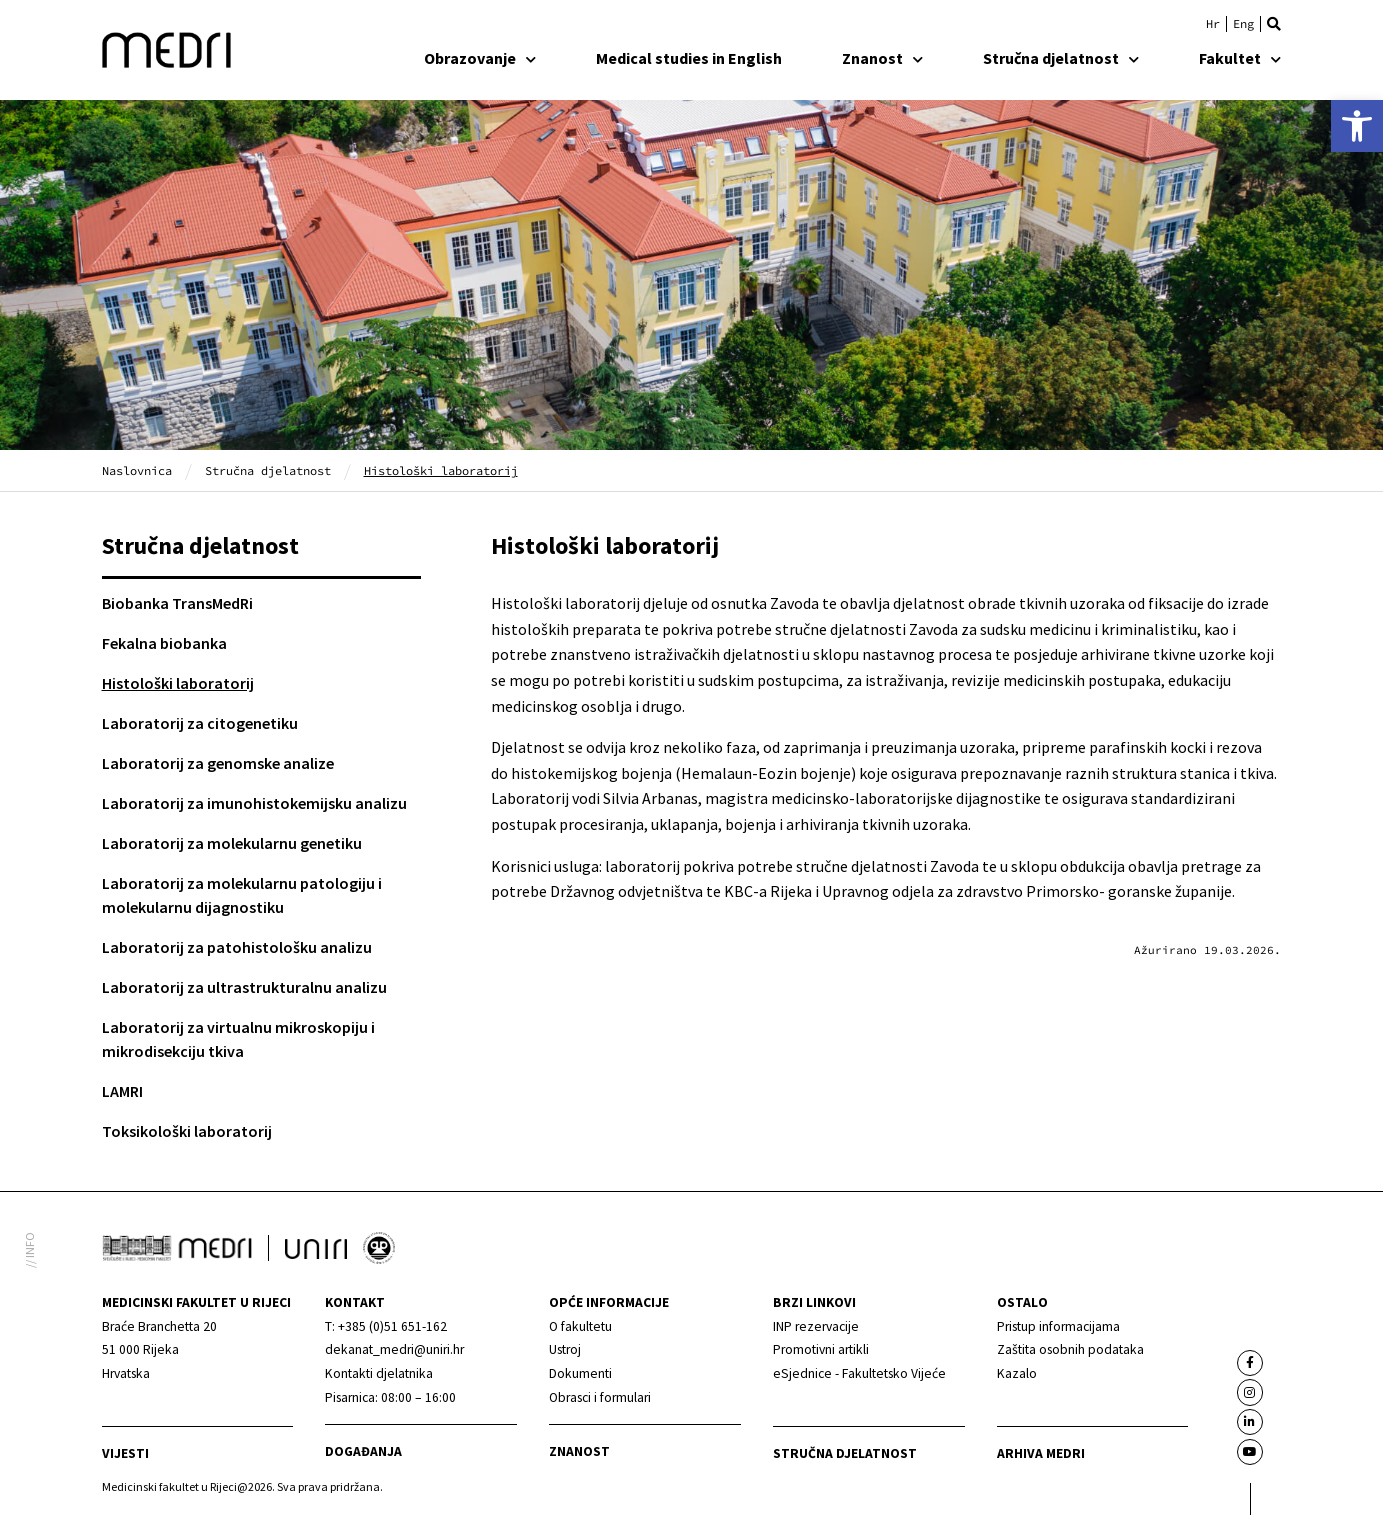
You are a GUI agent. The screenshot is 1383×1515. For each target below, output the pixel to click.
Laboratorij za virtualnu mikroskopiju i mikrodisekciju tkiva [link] (238, 1039)
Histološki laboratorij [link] (178, 683)
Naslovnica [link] (137, 470)
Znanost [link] (882, 58)
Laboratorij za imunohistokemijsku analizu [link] (254, 803)
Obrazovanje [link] (480, 58)
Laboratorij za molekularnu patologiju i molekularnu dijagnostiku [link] (242, 895)
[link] (1357, 126)
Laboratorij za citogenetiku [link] (200, 723)
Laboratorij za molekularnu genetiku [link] (232, 843)
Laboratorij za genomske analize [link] (218, 763)
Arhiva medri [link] (1041, 1453)
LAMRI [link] (122, 1091)
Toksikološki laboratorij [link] (187, 1131)
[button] (1274, 24)
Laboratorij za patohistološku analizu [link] (237, 947)
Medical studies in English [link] (689, 58)
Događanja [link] (363, 1451)
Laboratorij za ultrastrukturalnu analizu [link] (244, 987)
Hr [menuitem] (1213, 24)
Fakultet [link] (1240, 58)
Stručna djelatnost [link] (1061, 58)
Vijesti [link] (125, 1453)
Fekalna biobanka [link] (164, 643)
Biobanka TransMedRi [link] (177, 603)
